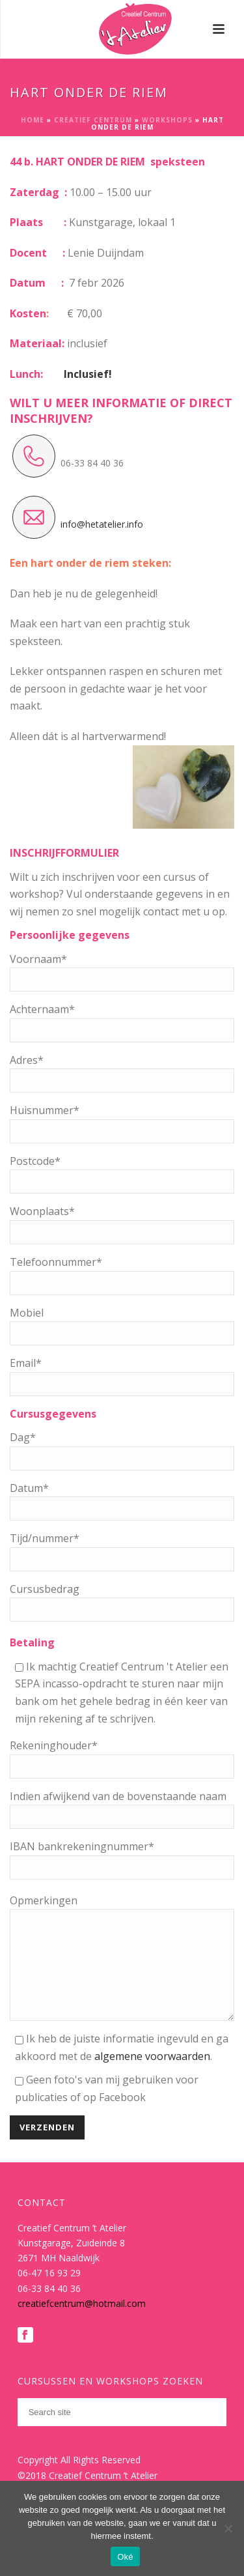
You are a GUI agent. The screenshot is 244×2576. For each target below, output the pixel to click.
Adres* (27, 1060)
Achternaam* (42, 1009)
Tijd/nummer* (44, 1538)
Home (32, 119)
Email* (26, 1363)
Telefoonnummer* (56, 1262)
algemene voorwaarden (152, 2075)
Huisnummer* (44, 1110)
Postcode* (35, 1161)
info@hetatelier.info (102, 524)
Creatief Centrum (93, 119)
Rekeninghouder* (54, 1745)
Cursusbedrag (44, 1589)
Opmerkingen (43, 1900)
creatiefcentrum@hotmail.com (82, 2323)
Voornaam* (38, 959)
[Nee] (227, 2528)
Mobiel (27, 1313)
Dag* (23, 1437)
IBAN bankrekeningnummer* (82, 1846)
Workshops (167, 119)
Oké (125, 2557)
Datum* (29, 1488)
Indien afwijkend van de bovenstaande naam (118, 1796)
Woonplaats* (42, 1211)
